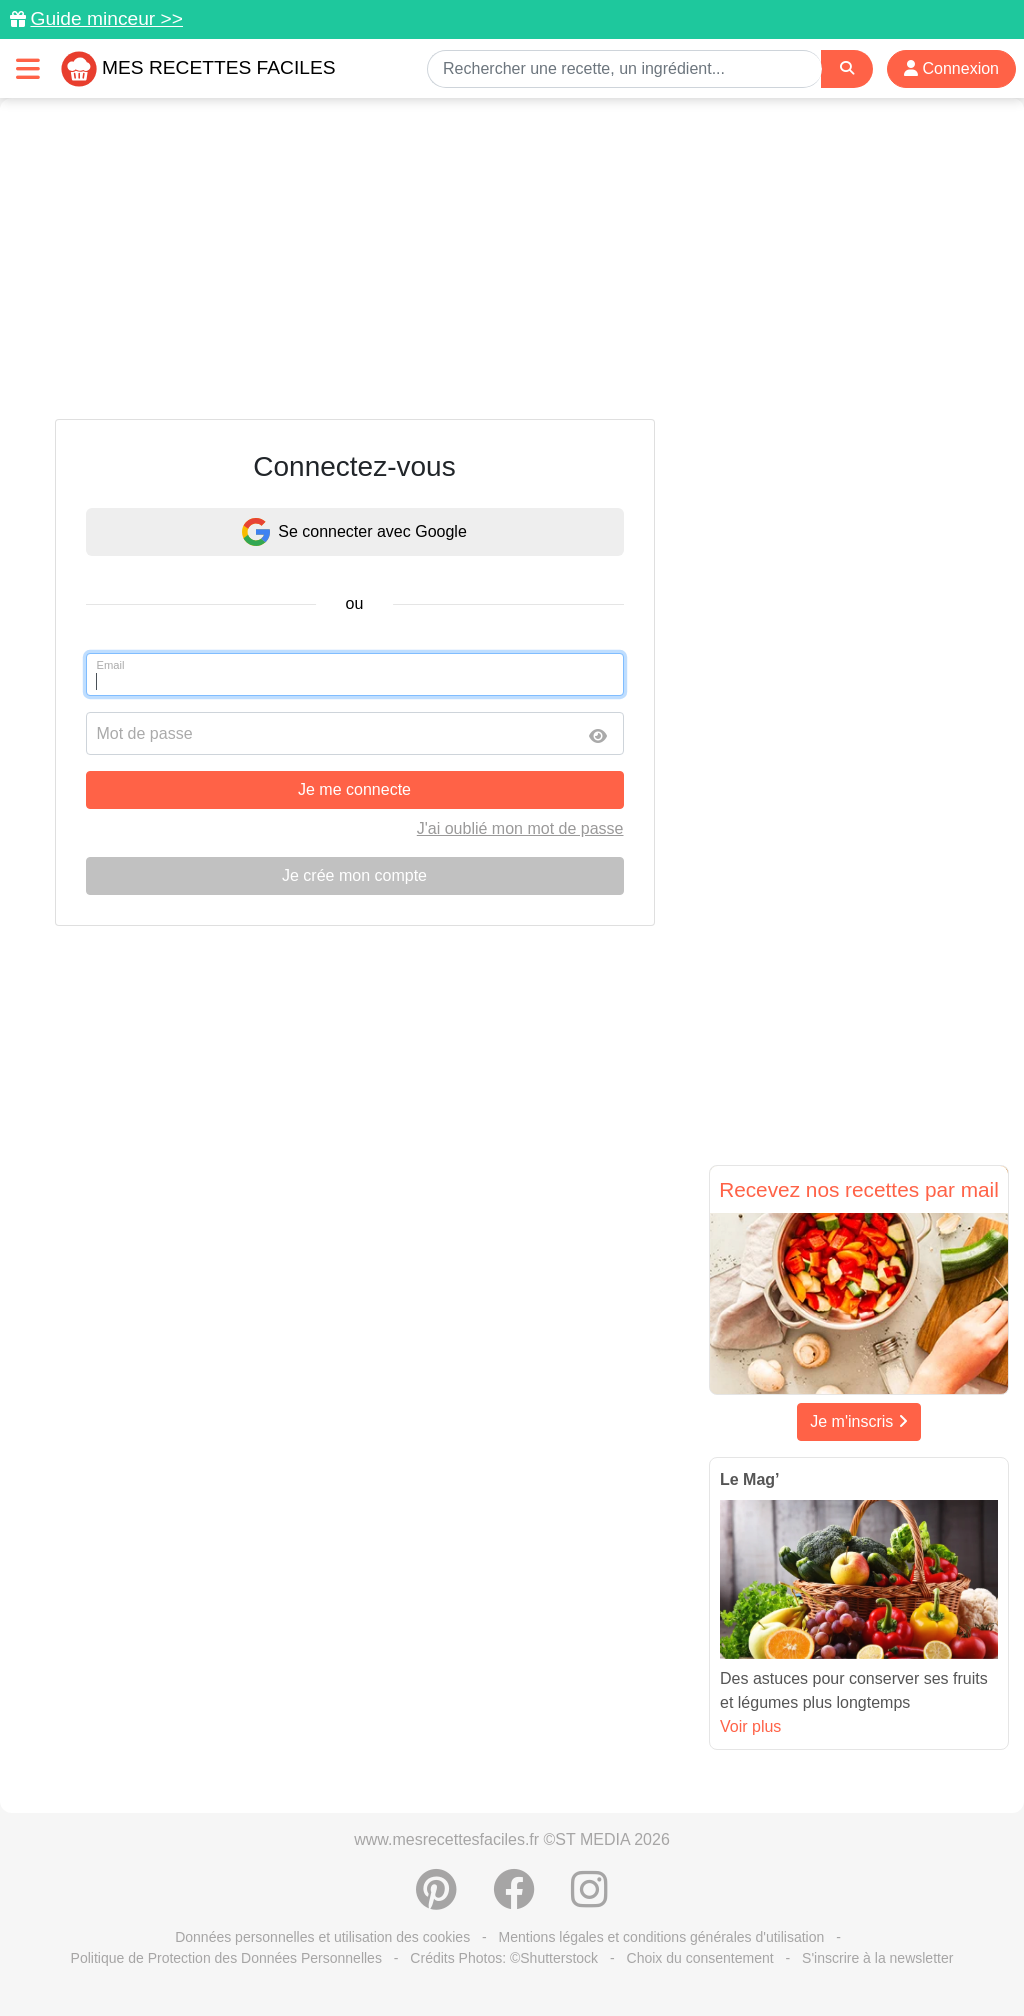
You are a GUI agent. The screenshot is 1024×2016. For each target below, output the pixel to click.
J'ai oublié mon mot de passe (520, 828)
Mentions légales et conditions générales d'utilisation (662, 1937)
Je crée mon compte (354, 875)
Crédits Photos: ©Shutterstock (504, 1958)
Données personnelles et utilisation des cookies (322, 1937)
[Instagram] (589, 1900)
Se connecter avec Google (354, 532)
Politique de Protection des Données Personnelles (226, 1958)
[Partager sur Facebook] (514, 1900)
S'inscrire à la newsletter (877, 1958)
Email (111, 665)
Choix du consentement (700, 1958)
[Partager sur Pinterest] (436, 1900)
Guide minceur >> (106, 18)
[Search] (847, 68)
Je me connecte (354, 789)
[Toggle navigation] (28, 68)
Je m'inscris (859, 1421)
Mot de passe (145, 733)
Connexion (951, 68)
